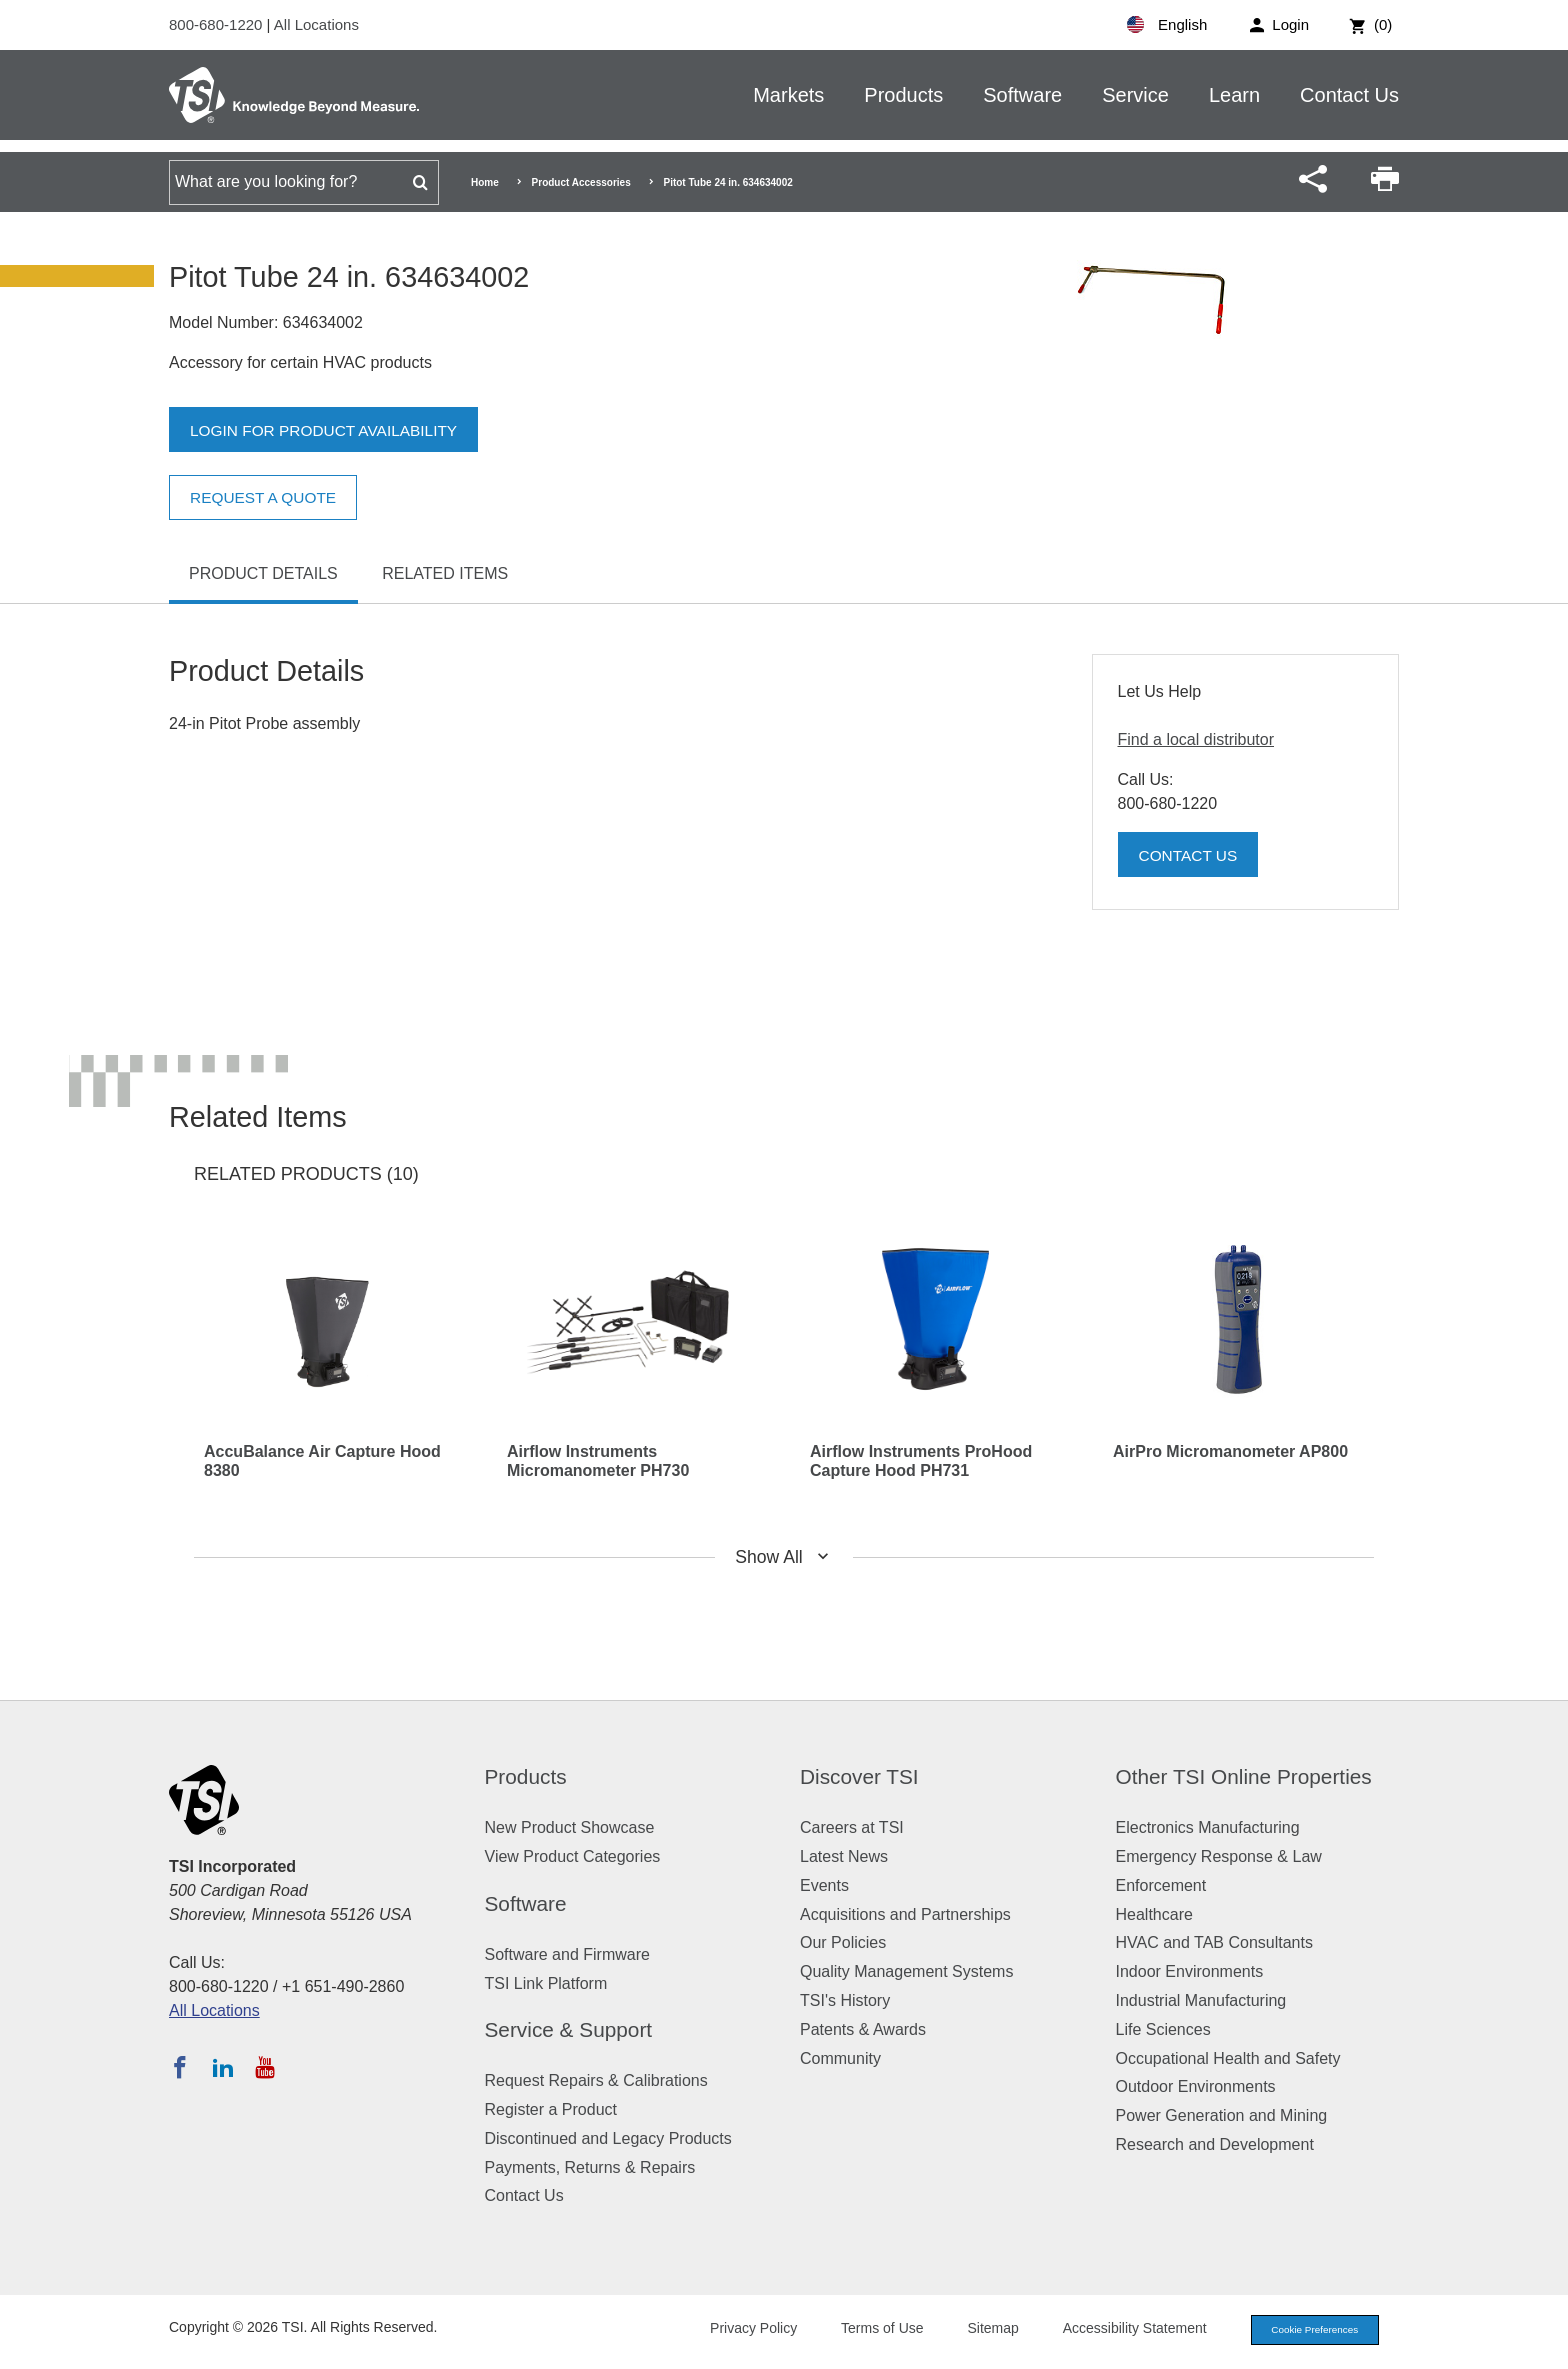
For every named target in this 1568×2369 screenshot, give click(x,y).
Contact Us (1349, 95)
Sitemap (976, 2330)
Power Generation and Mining (1222, 2115)
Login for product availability (328, 430)
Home (485, 182)
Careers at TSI (852, 1827)
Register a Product (551, 2109)
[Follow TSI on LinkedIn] (223, 2067)
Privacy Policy (736, 2330)
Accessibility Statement (1118, 2330)
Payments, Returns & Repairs (590, 2167)
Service (1135, 95)
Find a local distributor (1196, 739)
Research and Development (1215, 2144)
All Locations (316, 24)
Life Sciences (1163, 2029)
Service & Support (569, 2029)
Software (1022, 95)
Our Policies (843, 1942)
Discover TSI (859, 1776)
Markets (788, 95)
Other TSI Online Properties (1244, 1776)
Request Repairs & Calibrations (596, 2080)
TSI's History (845, 2000)
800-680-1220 (218, 24)
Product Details (263, 573)
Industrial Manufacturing (1201, 2000)
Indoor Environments (1190, 1971)
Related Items (445, 573)
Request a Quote (266, 497)
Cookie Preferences (1306, 2331)
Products (903, 95)
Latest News (844, 1856)
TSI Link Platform (546, 1983)
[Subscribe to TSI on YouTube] (264, 2067)
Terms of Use (866, 2330)
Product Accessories (581, 182)
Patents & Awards (863, 2029)
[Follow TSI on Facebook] (180, 2067)
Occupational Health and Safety (1228, 2058)
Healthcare (1154, 1914)
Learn (1234, 95)
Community (840, 2058)
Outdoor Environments (1196, 2086)
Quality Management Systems (906, 1971)
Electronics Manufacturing (1208, 1827)
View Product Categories (573, 1856)
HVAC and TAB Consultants (1214, 1942)
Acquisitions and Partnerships (905, 1914)
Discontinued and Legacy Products (608, 2138)
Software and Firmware (567, 1954)
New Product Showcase (570, 1827)
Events (824, 1885)
